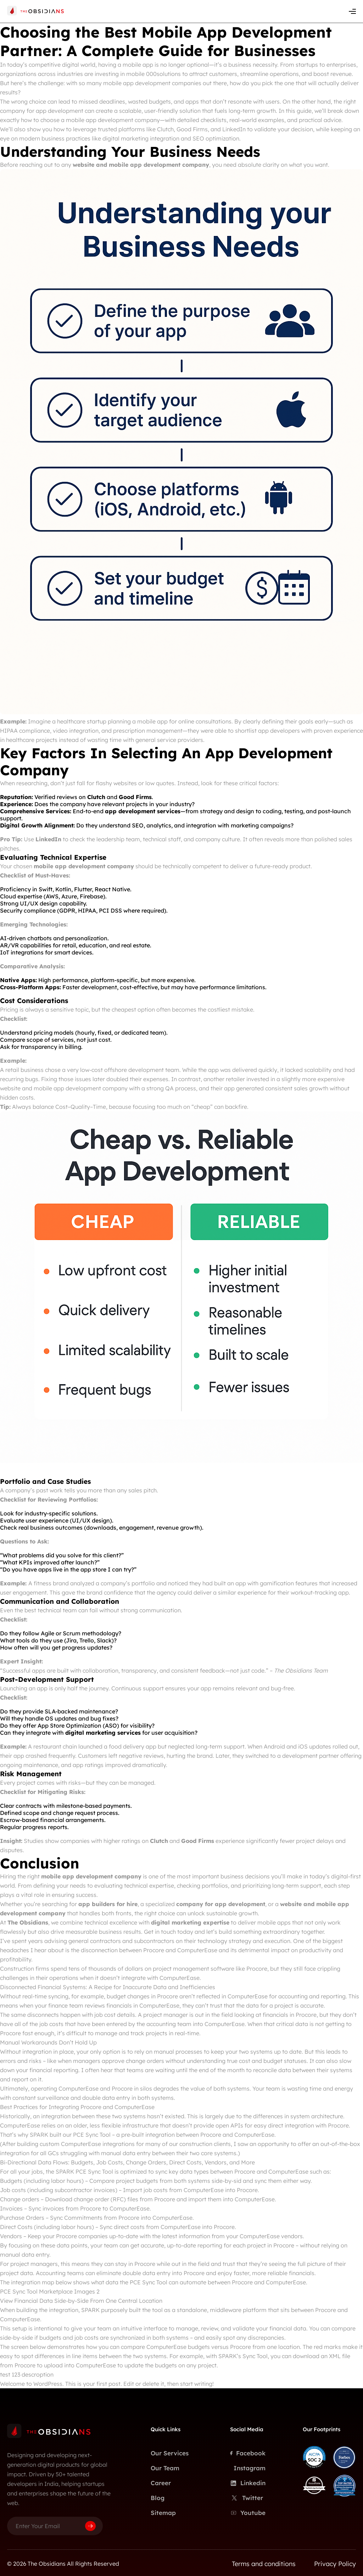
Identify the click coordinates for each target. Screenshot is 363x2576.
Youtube (248, 2513)
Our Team (165, 2468)
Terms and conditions (264, 2564)
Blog (157, 2497)
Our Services (170, 2453)
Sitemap (163, 2512)
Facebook (248, 2453)
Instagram (250, 2468)
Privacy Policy (335, 2564)
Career (161, 2483)
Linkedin (248, 2483)
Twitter (246, 2498)
